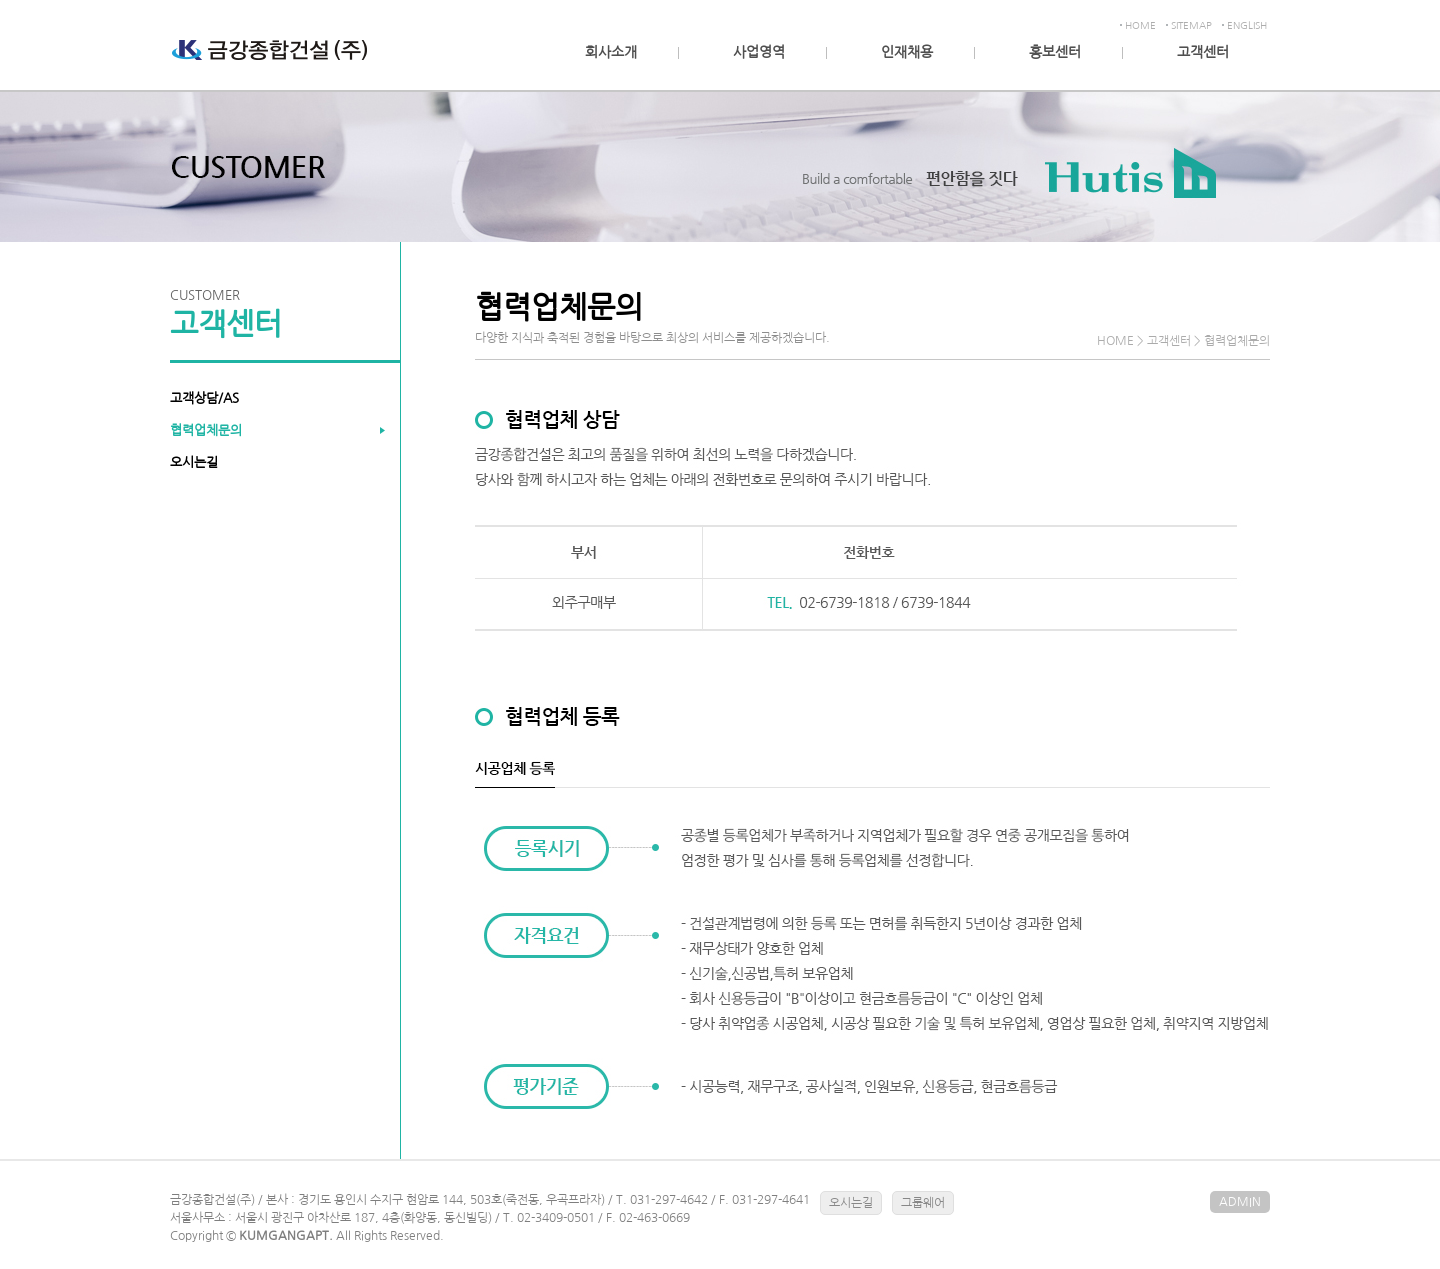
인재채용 (907, 52)
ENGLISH (1247, 25)
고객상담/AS (204, 398)
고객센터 (1203, 52)
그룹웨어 (923, 1203)
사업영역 (759, 52)
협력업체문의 (206, 430)
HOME (1140, 25)
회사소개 (611, 52)
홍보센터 (1055, 52)
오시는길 (194, 462)
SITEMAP (1191, 25)
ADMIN (1240, 1202)
